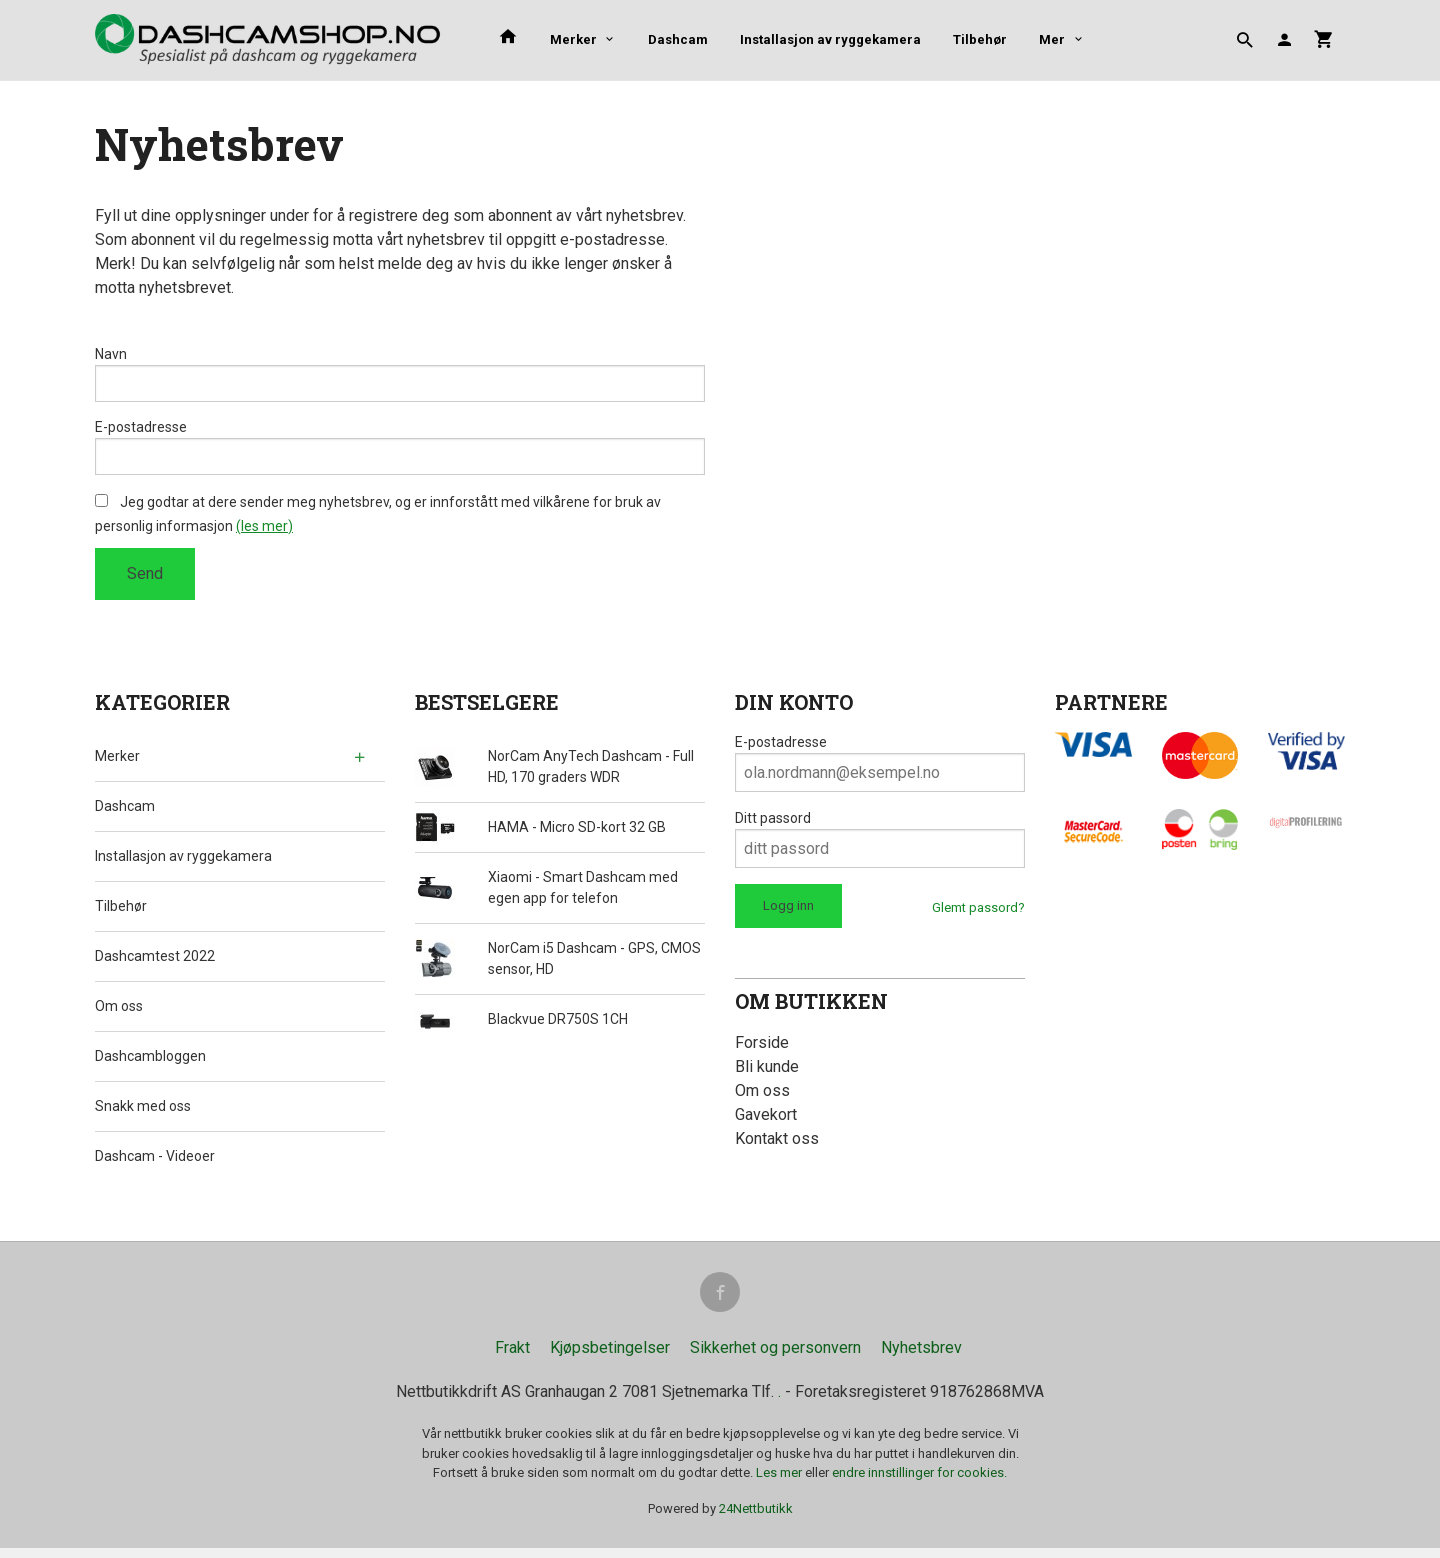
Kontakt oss (777, 1144)
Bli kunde (767, 1072)
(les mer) (264, 532)
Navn (111, 354)
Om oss (119, 1012)
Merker (573, 39)
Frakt (512, 1357)
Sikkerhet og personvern (775, 1357)
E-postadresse (141, 430)
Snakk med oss (143, 1112)
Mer (1052, 39)
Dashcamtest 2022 (155, 962)
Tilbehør (980, 39)
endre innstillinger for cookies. (919, 1482)
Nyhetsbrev (921, 1357)
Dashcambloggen (150, 1062)
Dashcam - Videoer (155, 1162)
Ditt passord (773, 824)
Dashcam (678, 39)
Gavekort (766, 1120)
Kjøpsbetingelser (610, 1357)
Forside (762, 1048)
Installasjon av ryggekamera (830, 39)
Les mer (780, 1482)
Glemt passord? (978, 913)
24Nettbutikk (756, 1517)
